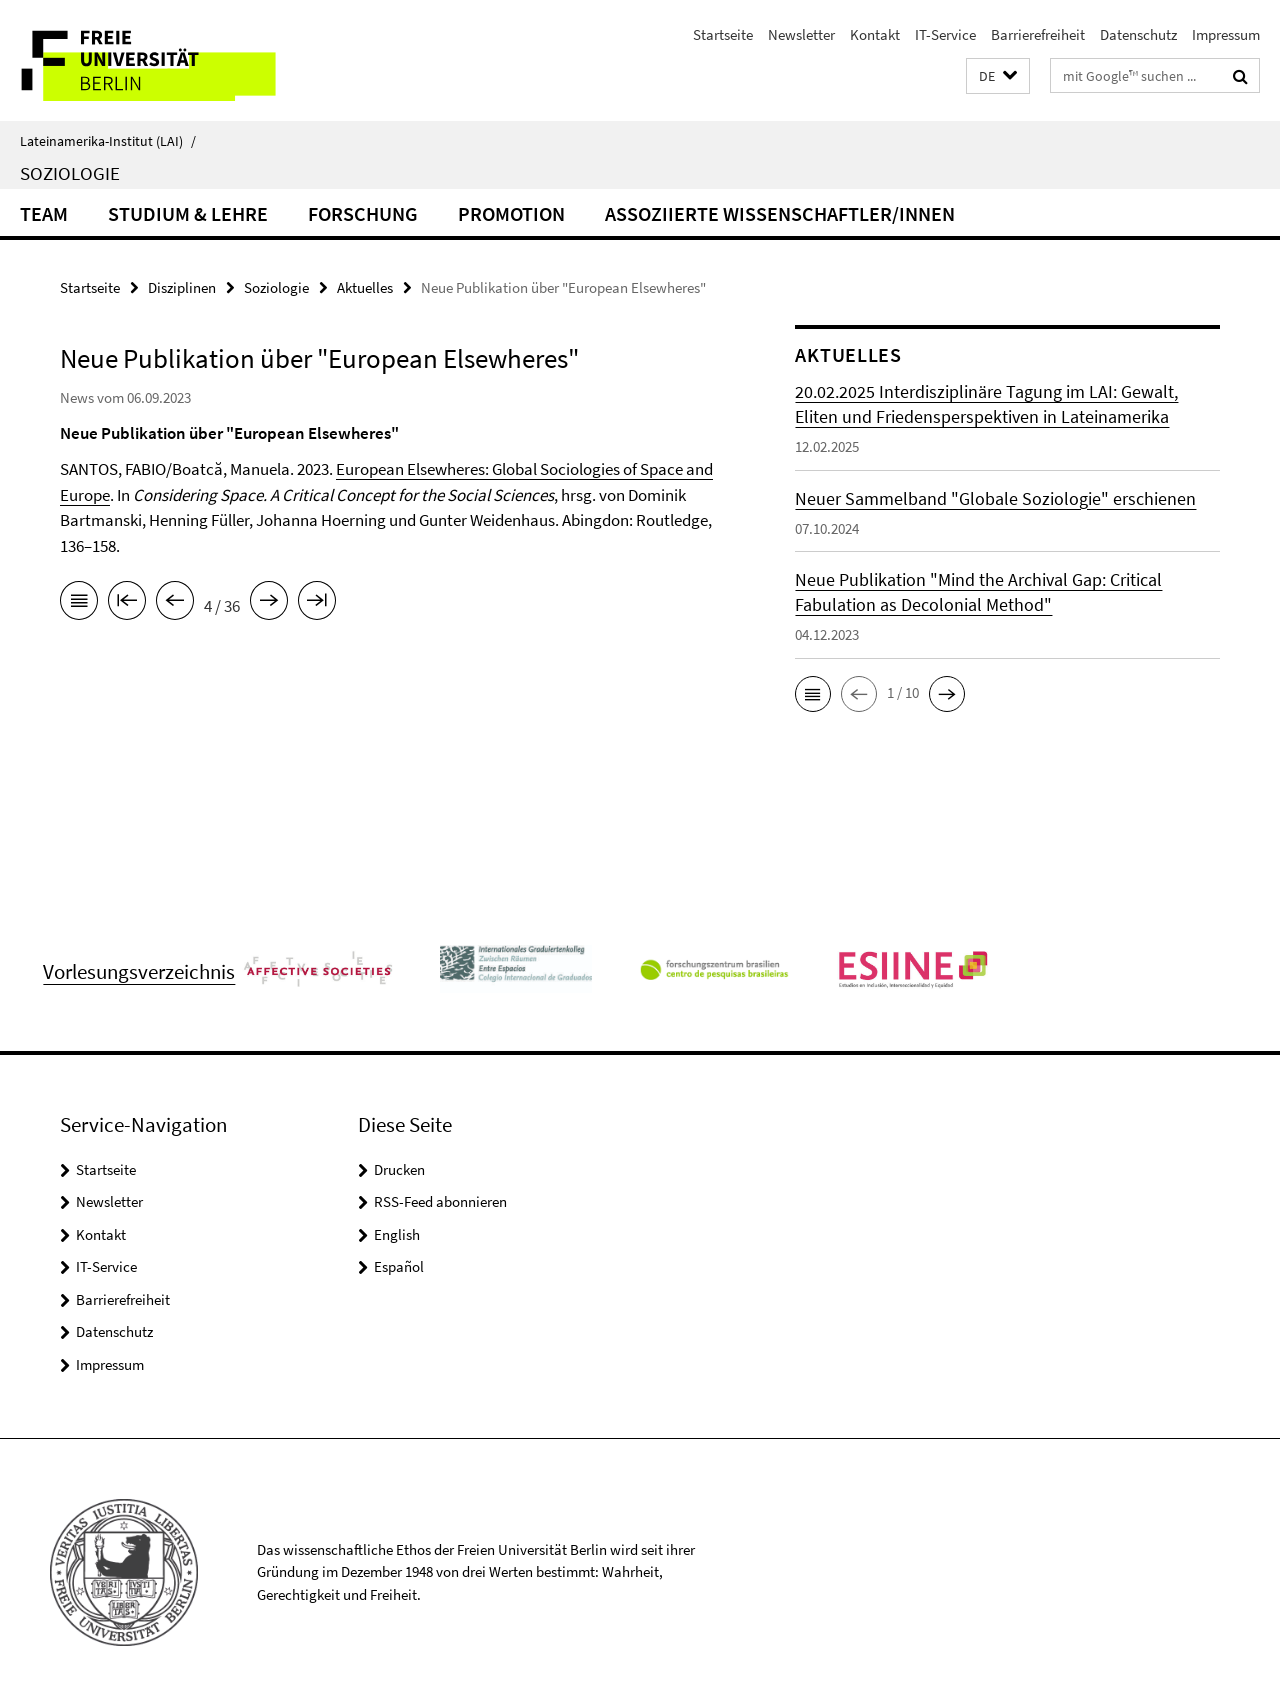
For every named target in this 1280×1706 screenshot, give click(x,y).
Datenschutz (1138, 34)
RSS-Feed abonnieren (440, 1201)
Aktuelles (365, 287)
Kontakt (875, 34)
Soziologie (70, 173)
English (397, 1234)
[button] (998, 76)
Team (44, 213)
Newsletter (801, 34)
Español (399, 1266)
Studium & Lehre (188, 213)
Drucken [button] (399, 1169)
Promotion (511, 213)
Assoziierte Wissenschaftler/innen (780, 213)
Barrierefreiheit (1038, 34)
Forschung (363, 213)
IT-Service (945, 34)
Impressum (1226, 34)
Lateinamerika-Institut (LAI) (108, 141)
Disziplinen (182, 287)
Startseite (723, 34)
